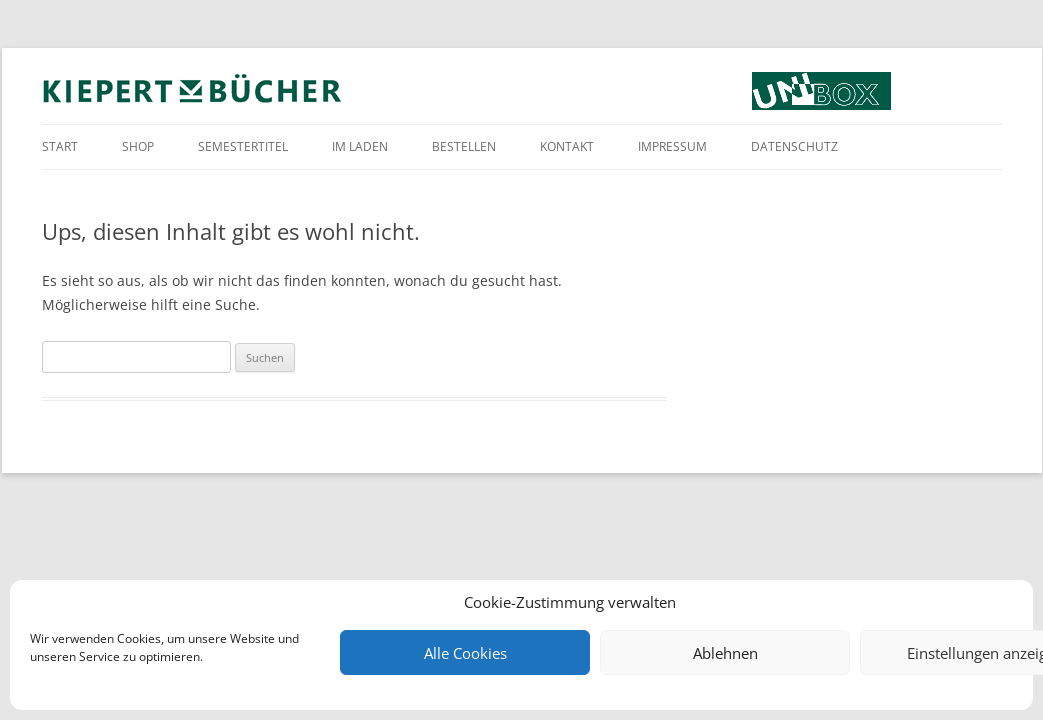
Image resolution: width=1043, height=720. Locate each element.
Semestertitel (243, 146)
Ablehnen (725, 653)
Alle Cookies (465, 653)
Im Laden (360, 146)
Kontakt (567, 146)
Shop (138, 146)
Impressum (672, 146)
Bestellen (464, 146)
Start (60, 146)
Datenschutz (794, 146)
